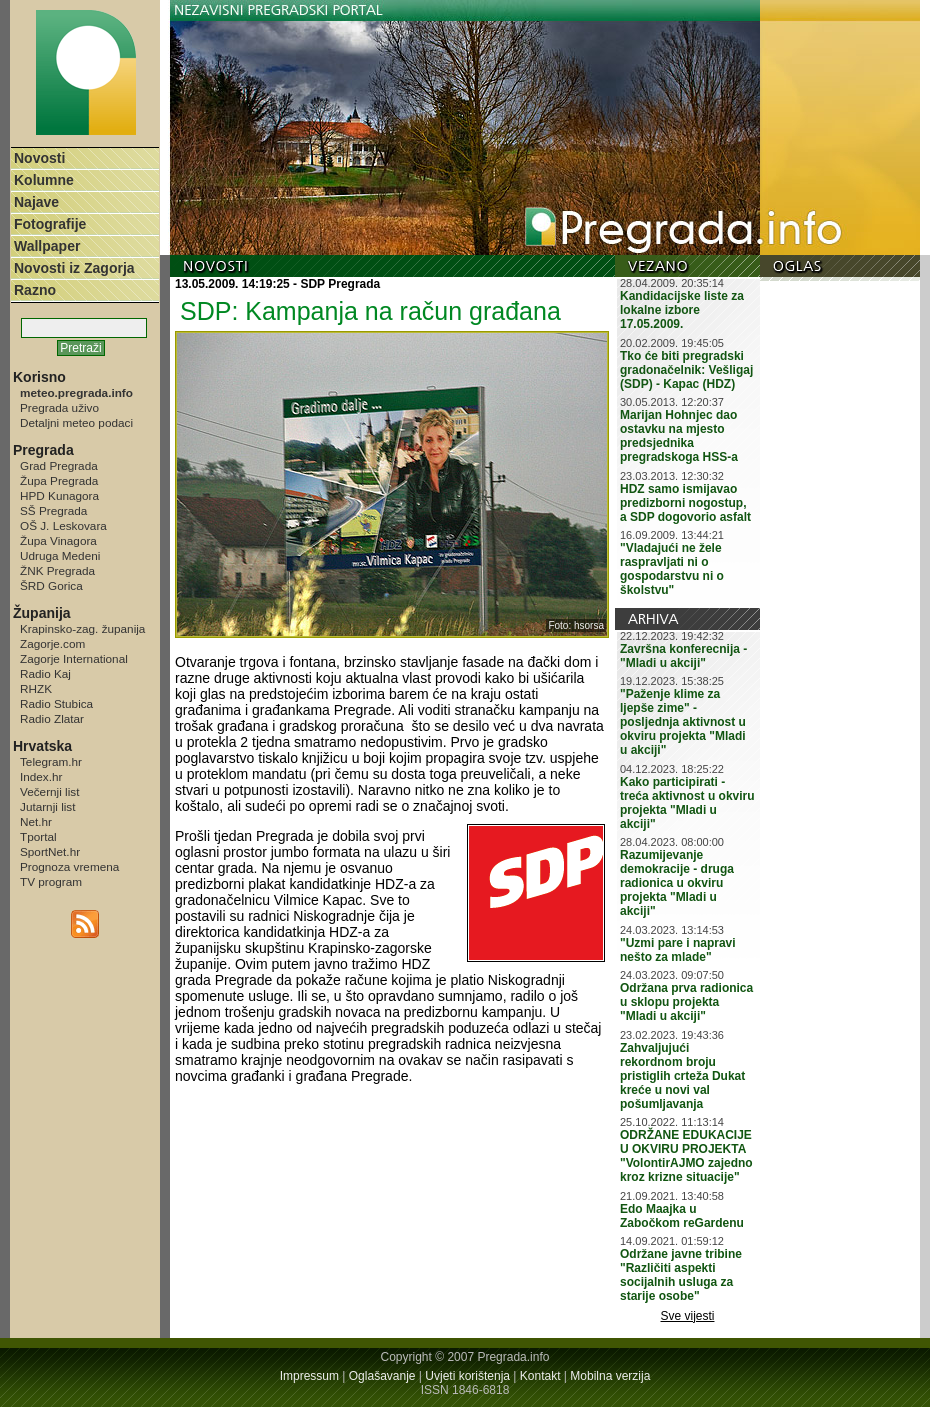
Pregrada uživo (59, 407)
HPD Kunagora (59, 495)
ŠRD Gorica (51, 585)
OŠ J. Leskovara (63, 525)
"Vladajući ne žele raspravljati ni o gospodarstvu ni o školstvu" (672, 569)
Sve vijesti (688, 1316)
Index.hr (41, 776)
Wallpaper (47, 246)
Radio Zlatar (52, 718)
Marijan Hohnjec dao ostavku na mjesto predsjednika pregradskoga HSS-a (679, 436)
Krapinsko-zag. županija (82, 628)
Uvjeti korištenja (467, 1376)
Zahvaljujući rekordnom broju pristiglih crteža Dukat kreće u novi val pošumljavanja (682, 1076)
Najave (36, 202)
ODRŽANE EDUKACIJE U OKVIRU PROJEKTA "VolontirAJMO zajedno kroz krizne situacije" (686, 1156)
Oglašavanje (382, 1376)
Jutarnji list (48, 806)
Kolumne (44, 180)
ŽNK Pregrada (57, 570)
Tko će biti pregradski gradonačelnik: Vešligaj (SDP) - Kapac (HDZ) (686, 370)
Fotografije (50, 224)
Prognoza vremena (69, 866)
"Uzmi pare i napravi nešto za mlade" (678, 950)
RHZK (36, 688)
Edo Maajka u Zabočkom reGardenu (682, 1216)
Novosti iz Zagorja (74, 268)
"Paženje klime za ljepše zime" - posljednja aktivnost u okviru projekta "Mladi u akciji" (683, 722)
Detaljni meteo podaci (76, 422)
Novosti (39, 158)
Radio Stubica (56, 703)
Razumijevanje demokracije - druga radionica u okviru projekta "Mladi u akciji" (677, 883)
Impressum (309, 1376)
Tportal (38, 836)
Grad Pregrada (59, 465)
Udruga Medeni (60, 555)
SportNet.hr (50, 851)
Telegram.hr (51, 761)
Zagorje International (74, 658)
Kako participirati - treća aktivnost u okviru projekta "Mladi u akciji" (687, 803)
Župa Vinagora (58, 540)
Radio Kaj (45, 673)
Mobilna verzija (610, 1376)
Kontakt (540, 1376)
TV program (51, 881)
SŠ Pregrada (53, 510)
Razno (35, 290)
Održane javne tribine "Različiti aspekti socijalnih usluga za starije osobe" (681, 1275)
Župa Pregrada (59, 480)
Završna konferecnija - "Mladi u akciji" (683, 656)
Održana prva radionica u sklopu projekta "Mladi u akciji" (686, 1002)
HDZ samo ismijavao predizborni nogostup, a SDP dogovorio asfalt (685, 503)
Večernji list (49, 791)
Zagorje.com (52, 643)
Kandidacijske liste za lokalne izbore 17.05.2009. (682, 310)
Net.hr (36, 821)
